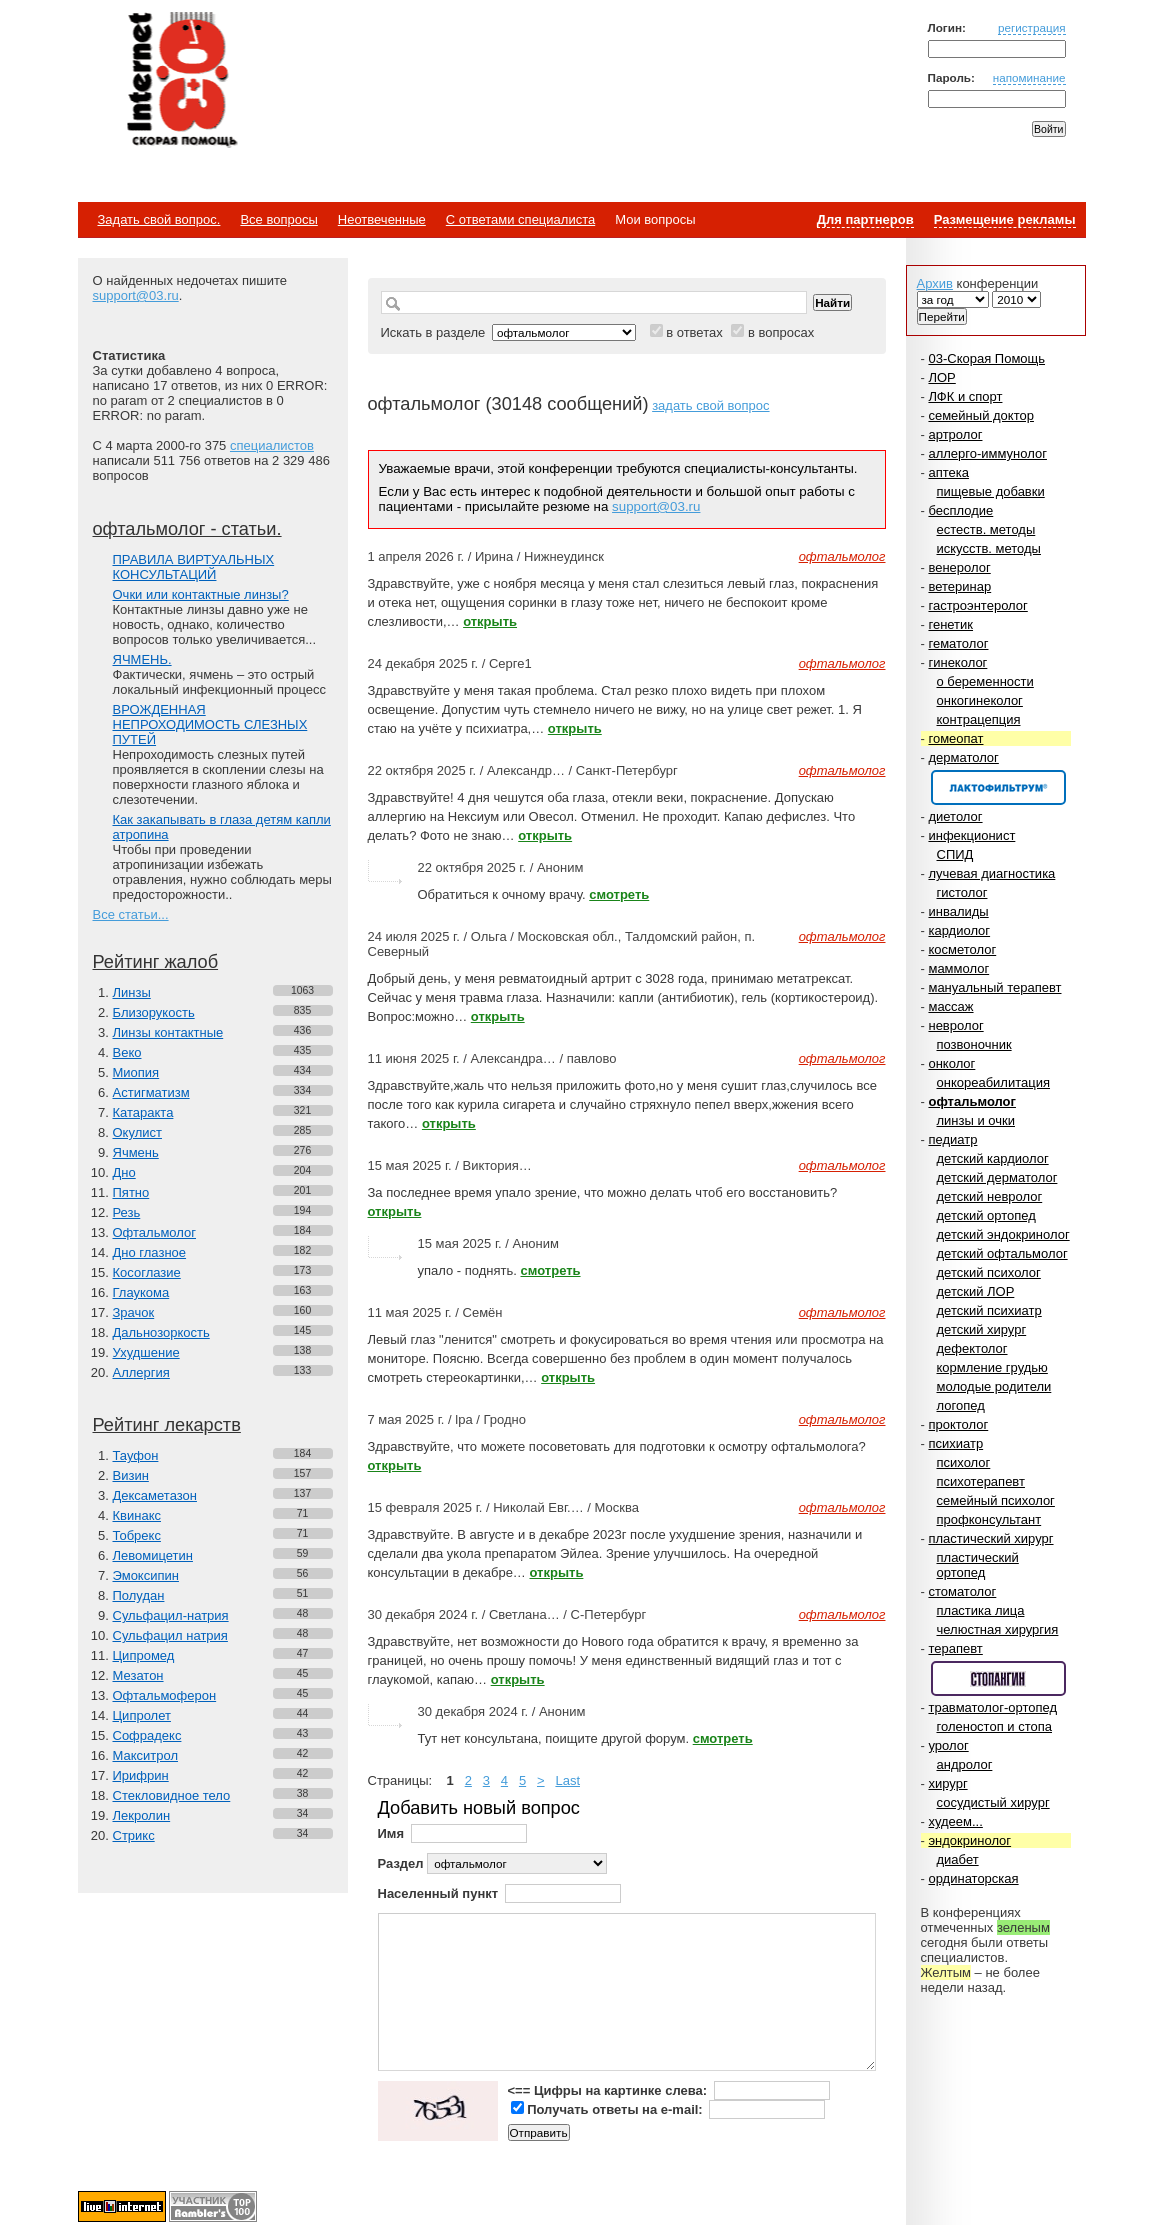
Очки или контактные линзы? (201, 594)
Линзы (132, 992)
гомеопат (955, 738)
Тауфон (136, 1455)
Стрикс (134, 1835)
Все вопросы (278, 219)
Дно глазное (150, 1252)
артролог (955, 434)
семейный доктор (980, 415)
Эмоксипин (146, 1575)
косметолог (962, 949)
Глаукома (141, 1292)
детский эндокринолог (1003, 1234)
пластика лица (981, 1610)
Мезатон (138, 1675)
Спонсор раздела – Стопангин (998, 1678)
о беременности (985, 681)
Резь (127, 1212)
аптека (948, 472)
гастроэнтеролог (977, 605)
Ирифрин (141, 1775)
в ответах (694, 332)
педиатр (952, 1139)
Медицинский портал (181, 81)
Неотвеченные (382, 219)
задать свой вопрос (710, 405)
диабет (958, 1859)
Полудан (139, 1595)
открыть (490, 621)
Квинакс (137, 1515)
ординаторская (973, 1878)
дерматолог (963, 757)
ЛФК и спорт (965, 396)
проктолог (958, 1424)
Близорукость (154, 1012)
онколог (951, 1063)
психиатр (955, 1443)
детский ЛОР (976, 1291)
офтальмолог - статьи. (187, 529)
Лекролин (142, 1815)
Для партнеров (865, 219)
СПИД (955, 854)
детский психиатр (989, 1310)
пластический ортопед (978, 1565)
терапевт (955, 1648)
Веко (127, 1052)
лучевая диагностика (991, 873)
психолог (964, 1462)
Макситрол (146, 1755)
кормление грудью (992, 1367)
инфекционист (971, 835)
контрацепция (979, 719)
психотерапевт (981, 1481)
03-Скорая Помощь (986, 358)
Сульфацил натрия (170, 1635)
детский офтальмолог (1002, 1253)
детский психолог (989, 1272)
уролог (948, 1745)
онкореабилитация (994, 1082)
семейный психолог (996, 1500)
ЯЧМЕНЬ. (142, 659)
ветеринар (959, 586)
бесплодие (960, 510)
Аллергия (141, 1372)
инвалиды (958, 911)
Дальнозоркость (161, 1332)
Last (567, 1780)
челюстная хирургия (998, 1629)
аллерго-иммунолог (987, 453)
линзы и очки (976, 1120)
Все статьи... (131, 914)
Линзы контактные (168, 1032)
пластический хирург (990, 1538)
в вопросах (781, 332)
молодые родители (994, 1386)
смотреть (619, 894)
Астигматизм (151, 1092)
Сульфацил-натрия (171, 1615)
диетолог (955, 816)
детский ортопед (986, 1215)
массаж (950, 1006)
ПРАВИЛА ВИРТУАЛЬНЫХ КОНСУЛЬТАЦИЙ (194, 567)
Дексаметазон (155, 1495)
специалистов (272, 445)
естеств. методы (986, 529)
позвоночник (974, 1044)
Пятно (131, 1192)
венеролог (959, 567)
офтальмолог (972, 1101)
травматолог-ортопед (992, 1707)
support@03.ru (136, 295)
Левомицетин (153, 1555)
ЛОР (941, 377)
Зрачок (134, 1312)
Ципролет (142, 1715)
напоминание (1029, 77)
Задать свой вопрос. (159, 219)
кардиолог (959, 930)
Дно (124, 1172)
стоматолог (962, 1591)
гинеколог (957, 662)
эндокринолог (969, 1840)
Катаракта (143, 1112)
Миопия (136, 1072)
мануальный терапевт (994, 987)
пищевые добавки (991, 491)
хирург (947, 1783)
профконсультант (989, 1519)
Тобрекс (137, 1535)
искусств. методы (989, 548)
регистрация (1032, 27)
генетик (950, 624)
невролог (955, 1025)
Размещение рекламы (1005, 219)
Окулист (137, 1132)
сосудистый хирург (993, 1802)
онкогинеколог (980, 700)
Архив (935, 283)
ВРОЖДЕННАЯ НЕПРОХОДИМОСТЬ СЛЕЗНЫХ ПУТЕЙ (210, 724)
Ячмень (136, 1152)
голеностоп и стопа (995, 1726)
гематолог (958, 643)
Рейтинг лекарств (167, 1425)
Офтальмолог (155, 1232)
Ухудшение (146, 1352)
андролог (965, 1764)
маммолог (958, 968)
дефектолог (972, 1348)
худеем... (955, 1821)
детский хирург (982, 1329)
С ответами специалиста (520, 219)
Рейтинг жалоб (156, 962)
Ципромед (144, 1655)
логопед (961, 1405)
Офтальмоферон (165, 1695)
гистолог (962, 892)
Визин (131, 1475)
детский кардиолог (993, 1158)
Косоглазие (147, 1272)
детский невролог (990, 1196)
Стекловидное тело (172, 1795)
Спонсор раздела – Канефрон (998, 787)
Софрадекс (147, 1735)
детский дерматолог (997, 1177)
